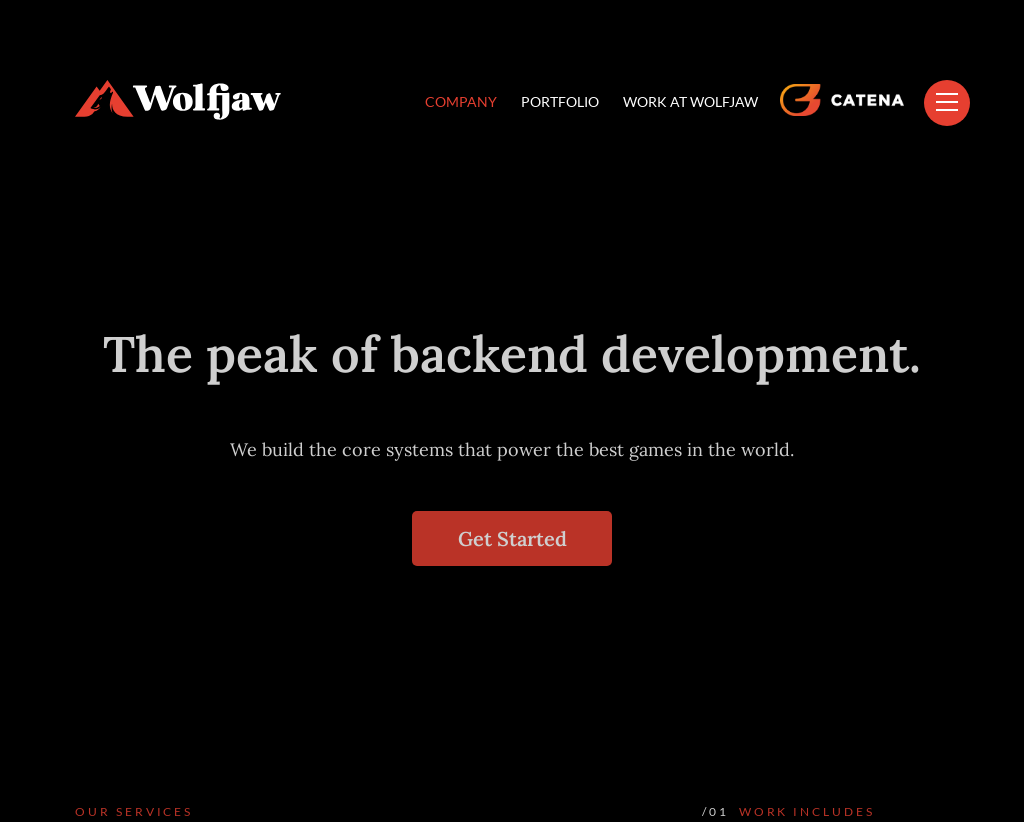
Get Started (512, 538)
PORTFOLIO (560, 101)
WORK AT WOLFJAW (690, 101)
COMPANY (461, 101)
